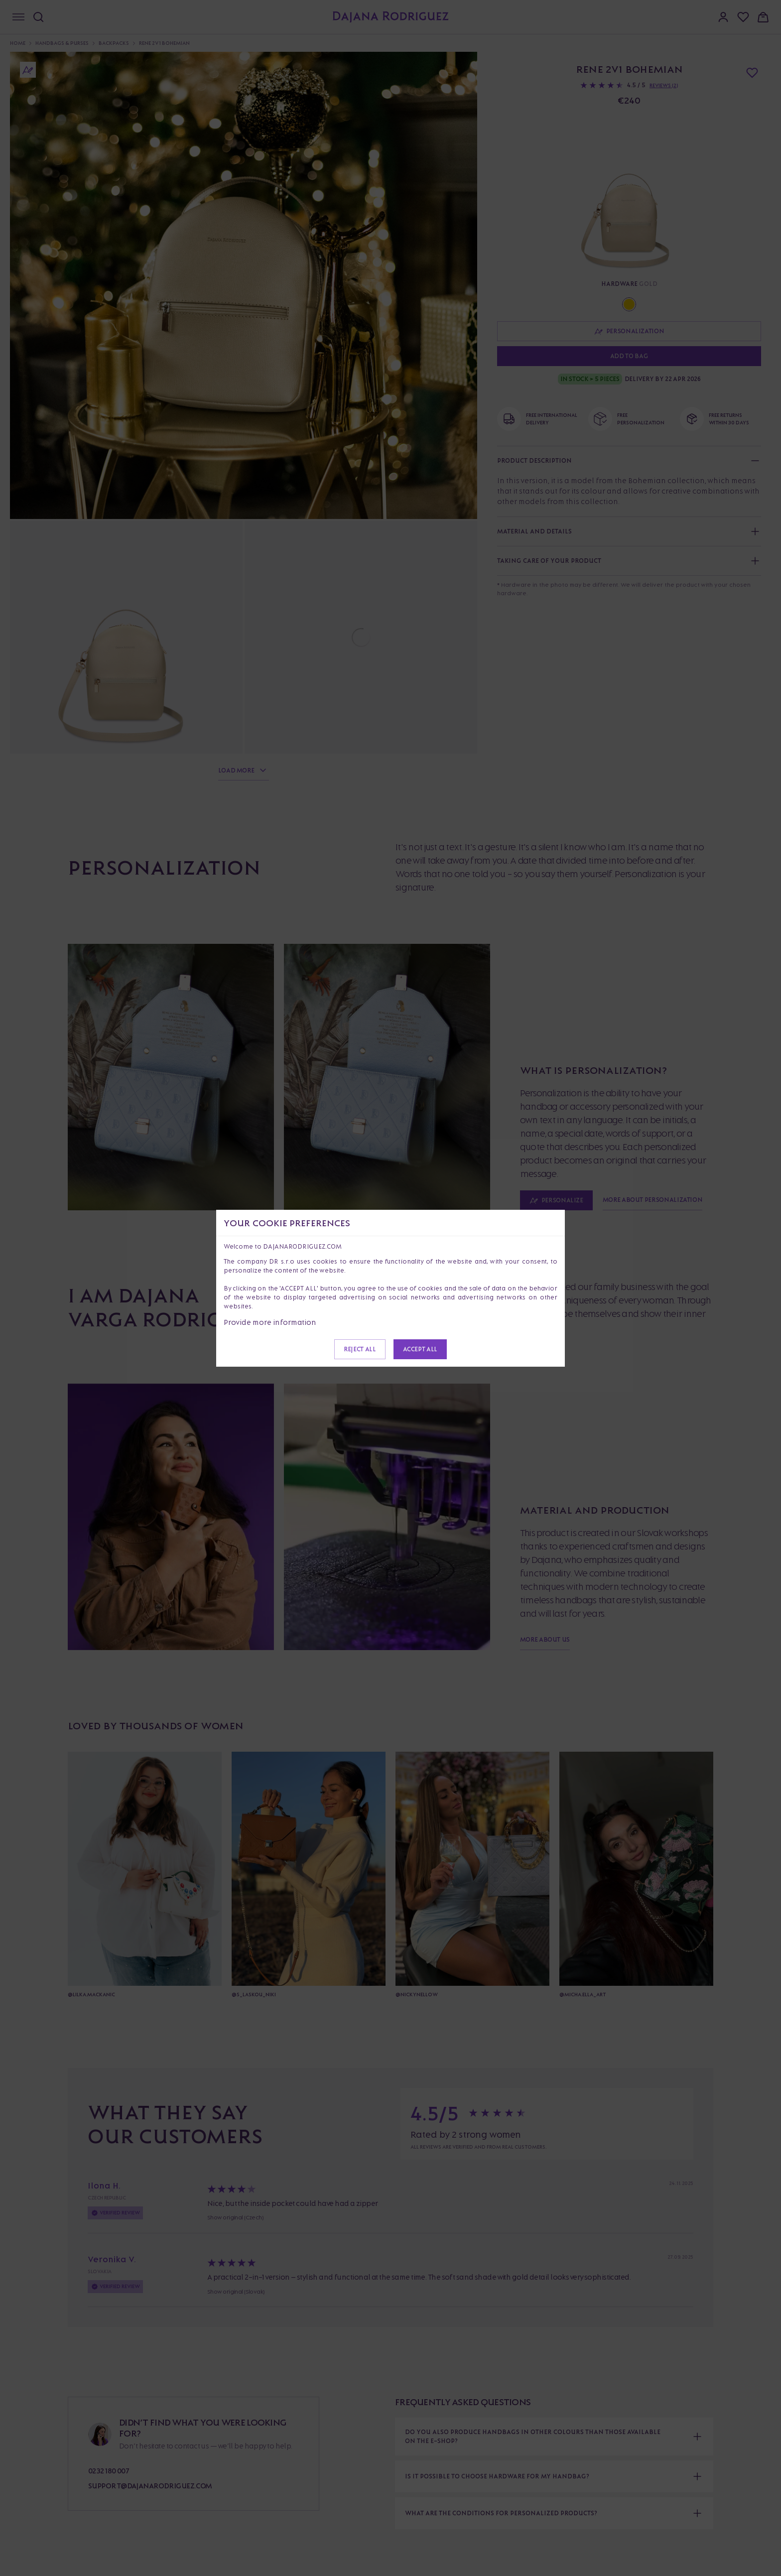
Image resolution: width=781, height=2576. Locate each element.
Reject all (360, 1349)
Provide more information (270, 1322)
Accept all (420, 1349)
